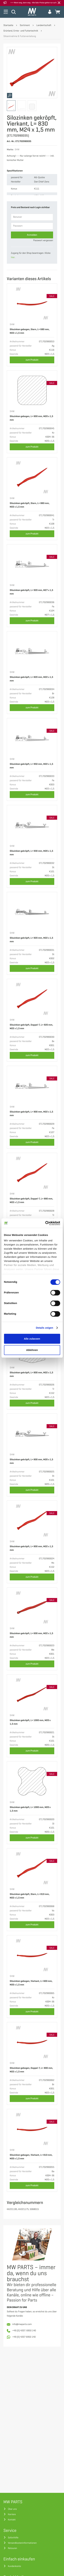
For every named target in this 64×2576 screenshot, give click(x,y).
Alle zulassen (32, 1338)
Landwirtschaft (43, 25)
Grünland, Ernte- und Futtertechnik (20, 31)
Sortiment (25, 25)
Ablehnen (32, 1349)
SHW (12, 324)
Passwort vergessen (43, 240)
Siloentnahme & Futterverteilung (19, 36)
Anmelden (32, 234)
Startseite (8, 25)
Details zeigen (44, 1327)
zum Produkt (32, 359)
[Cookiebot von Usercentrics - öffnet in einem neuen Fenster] (45, 1223)
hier (13, 257)
